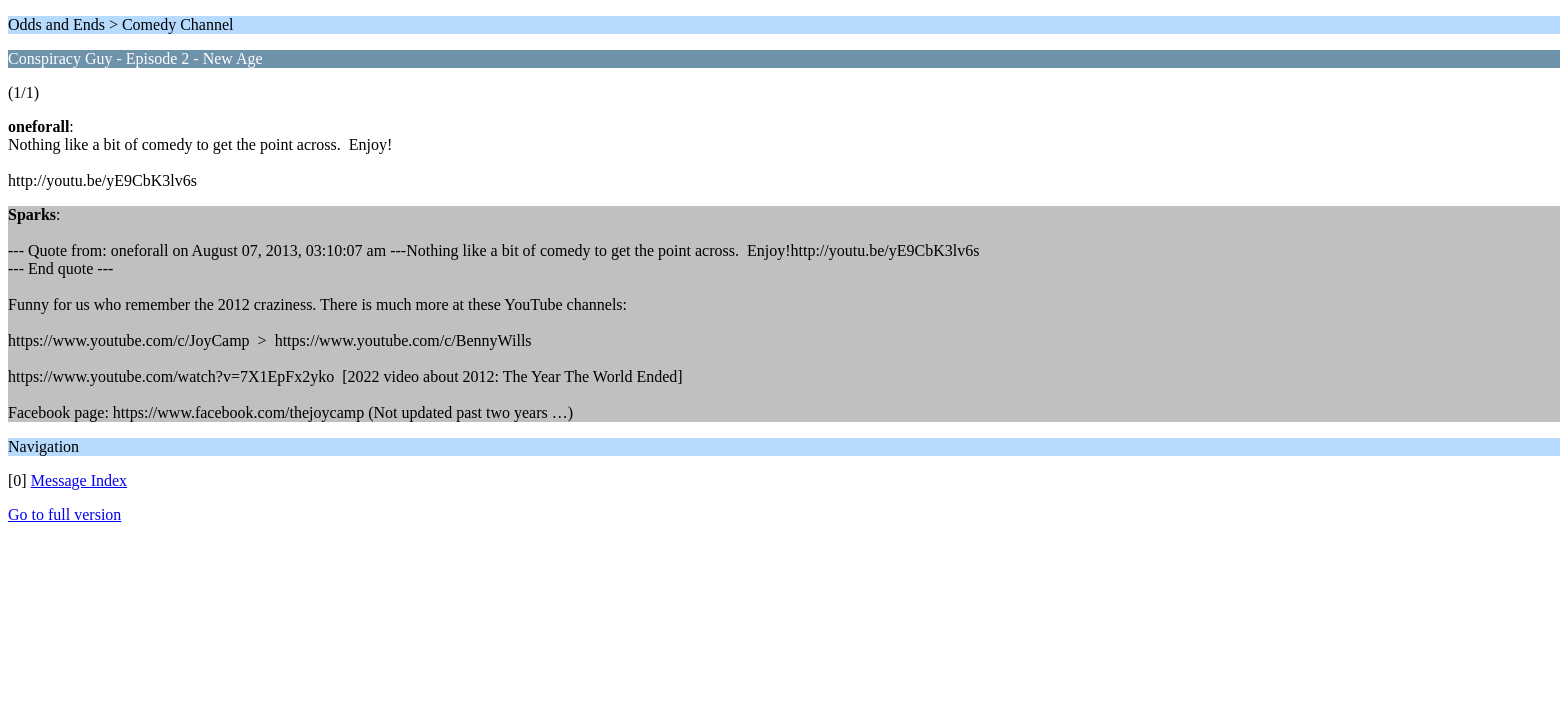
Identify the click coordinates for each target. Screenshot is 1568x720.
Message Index (79, 480)
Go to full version (64, 514)
